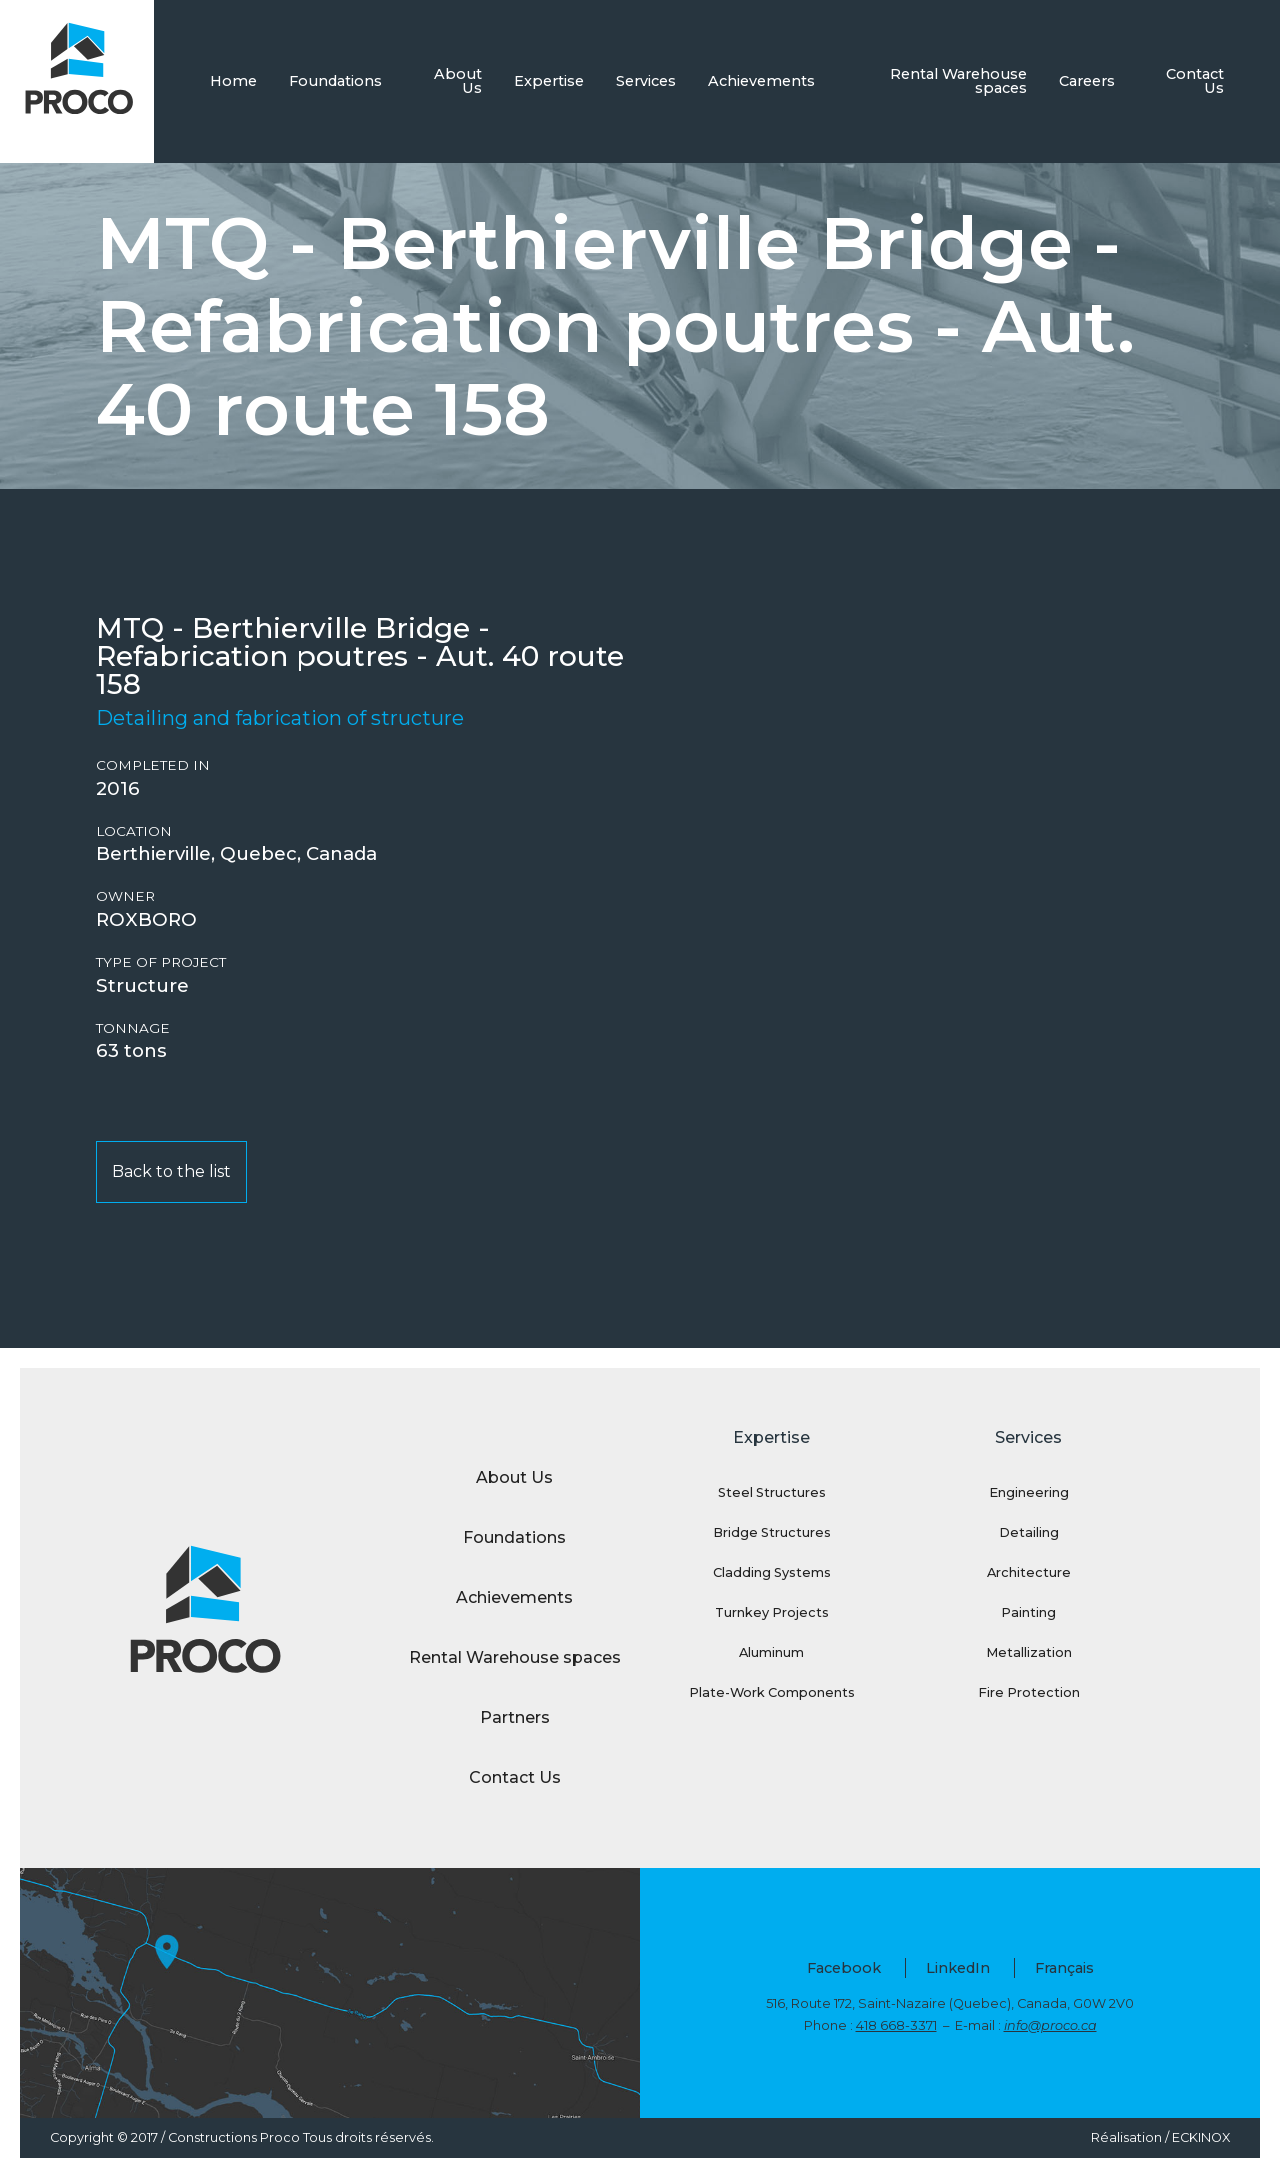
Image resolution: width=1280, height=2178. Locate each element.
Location (134, 831)
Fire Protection (1029, 1692)
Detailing (1029, 1532)
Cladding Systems (772, 1572)
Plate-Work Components (772, 1692)
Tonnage (133, 1028)
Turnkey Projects (772, 1612)
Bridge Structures (772, 1532)
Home (233, 81)
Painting (1028, 1612)
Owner (125, 896)
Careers (1087, 81)
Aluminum (771, 1652)
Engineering (1029, 1492)
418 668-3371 (896, 2025)
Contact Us (1195, 81)
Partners (515, 1717)
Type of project (161, 962)
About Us (458, 81)
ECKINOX (1201, 2137)
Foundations (335, 81)
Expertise (549, 81)
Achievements (761, 81)
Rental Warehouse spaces (958, 81)
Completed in (153, 765)
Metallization (1029, 1652)
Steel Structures (772, 1492)
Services (646, 81)
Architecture (1029, 1572)
